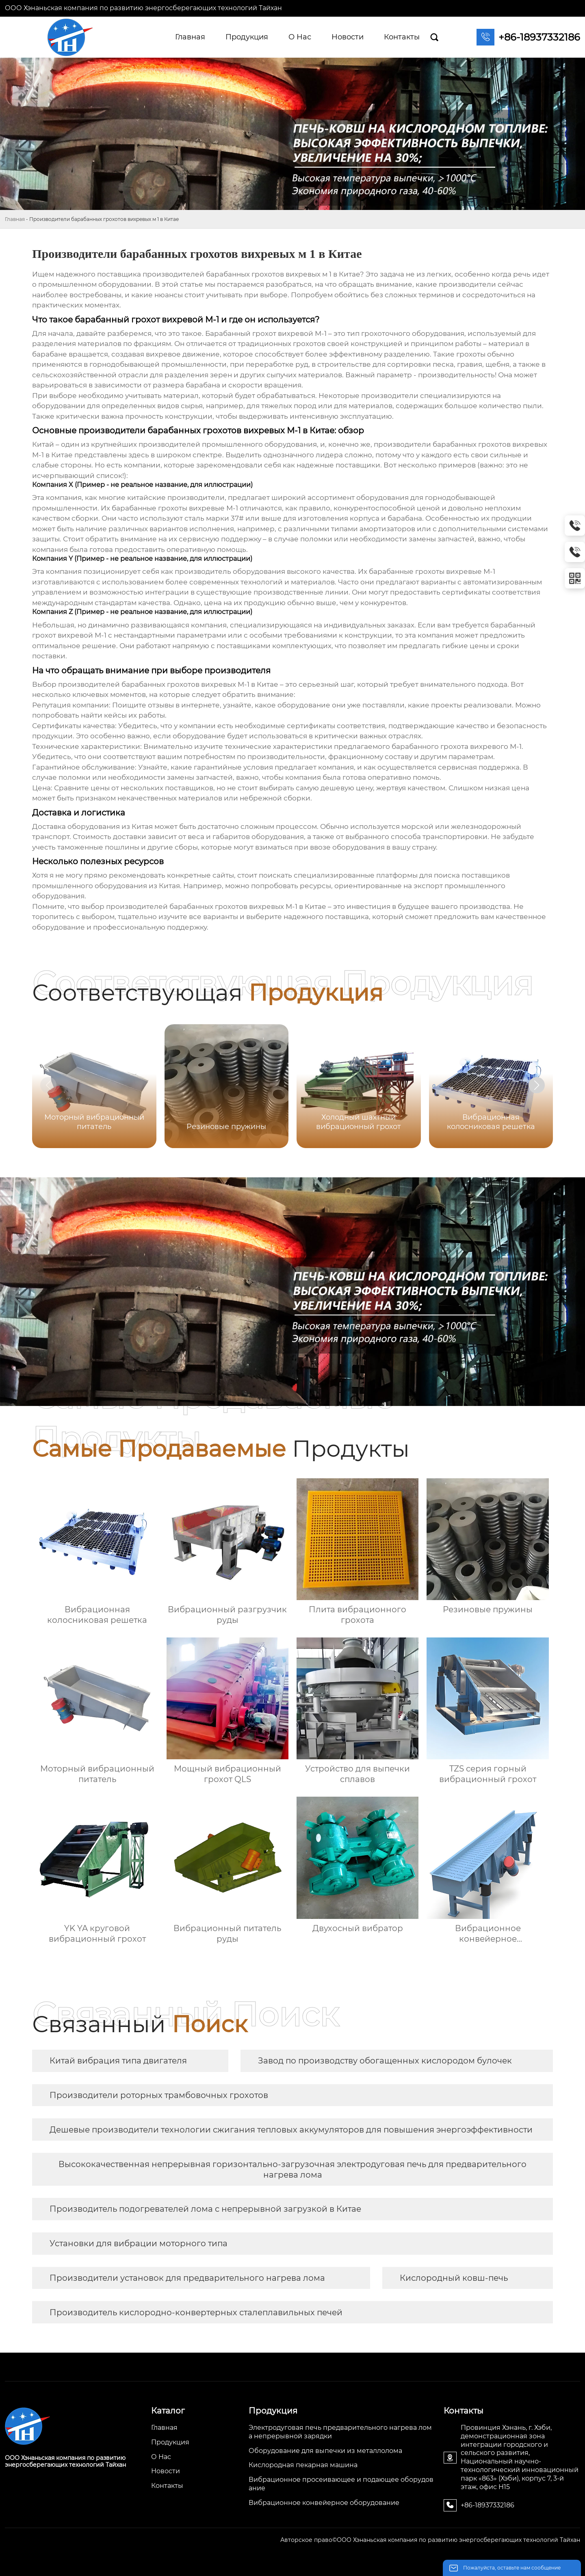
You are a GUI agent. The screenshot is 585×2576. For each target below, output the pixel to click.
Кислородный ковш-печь (454, 2278)
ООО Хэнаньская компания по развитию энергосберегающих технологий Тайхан (143, 8)
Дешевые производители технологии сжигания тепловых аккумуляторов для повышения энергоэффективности (291, 2130)
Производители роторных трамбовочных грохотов (159, 2095)
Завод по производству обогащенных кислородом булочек (385, 2061)
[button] (537, 1085)
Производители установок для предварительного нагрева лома (187, 2278)
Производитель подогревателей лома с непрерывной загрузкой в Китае (205, 2209)
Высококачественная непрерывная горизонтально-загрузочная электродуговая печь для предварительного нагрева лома (292, 2169)
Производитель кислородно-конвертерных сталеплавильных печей (196, 2312)
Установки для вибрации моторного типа (139, 2243)
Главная (15, 219)
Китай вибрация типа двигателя (118, 2061)
